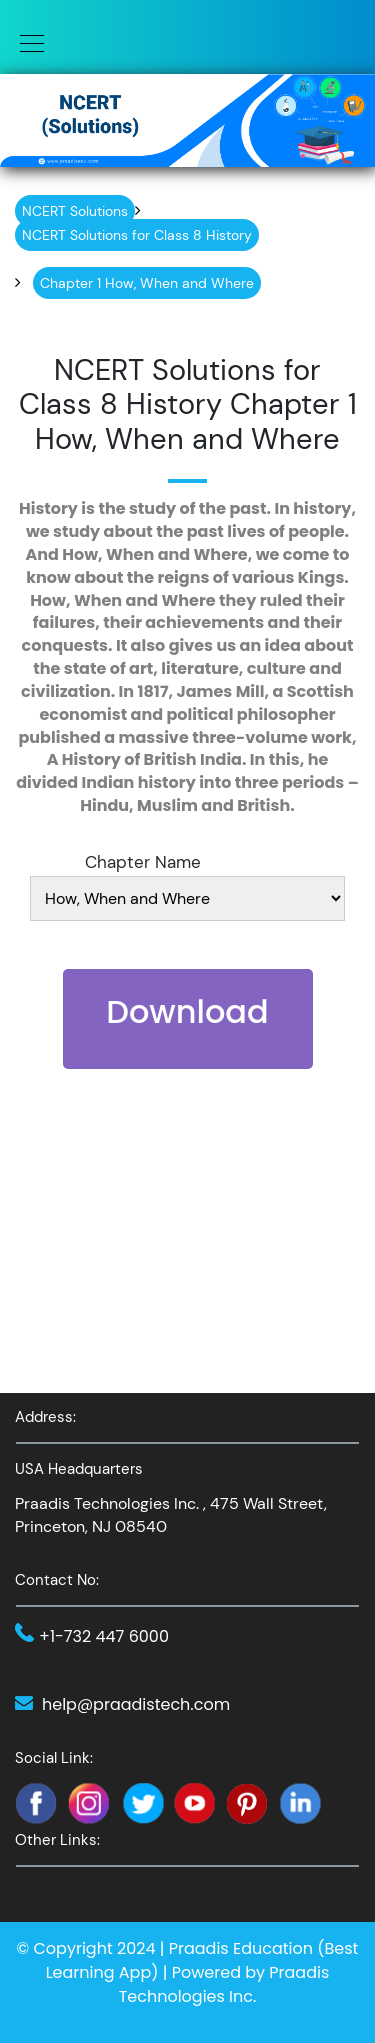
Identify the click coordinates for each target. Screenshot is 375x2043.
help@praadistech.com (136, 1704)
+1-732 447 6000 (104, 1636)
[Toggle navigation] (26, 42)
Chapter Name (143, 862)
